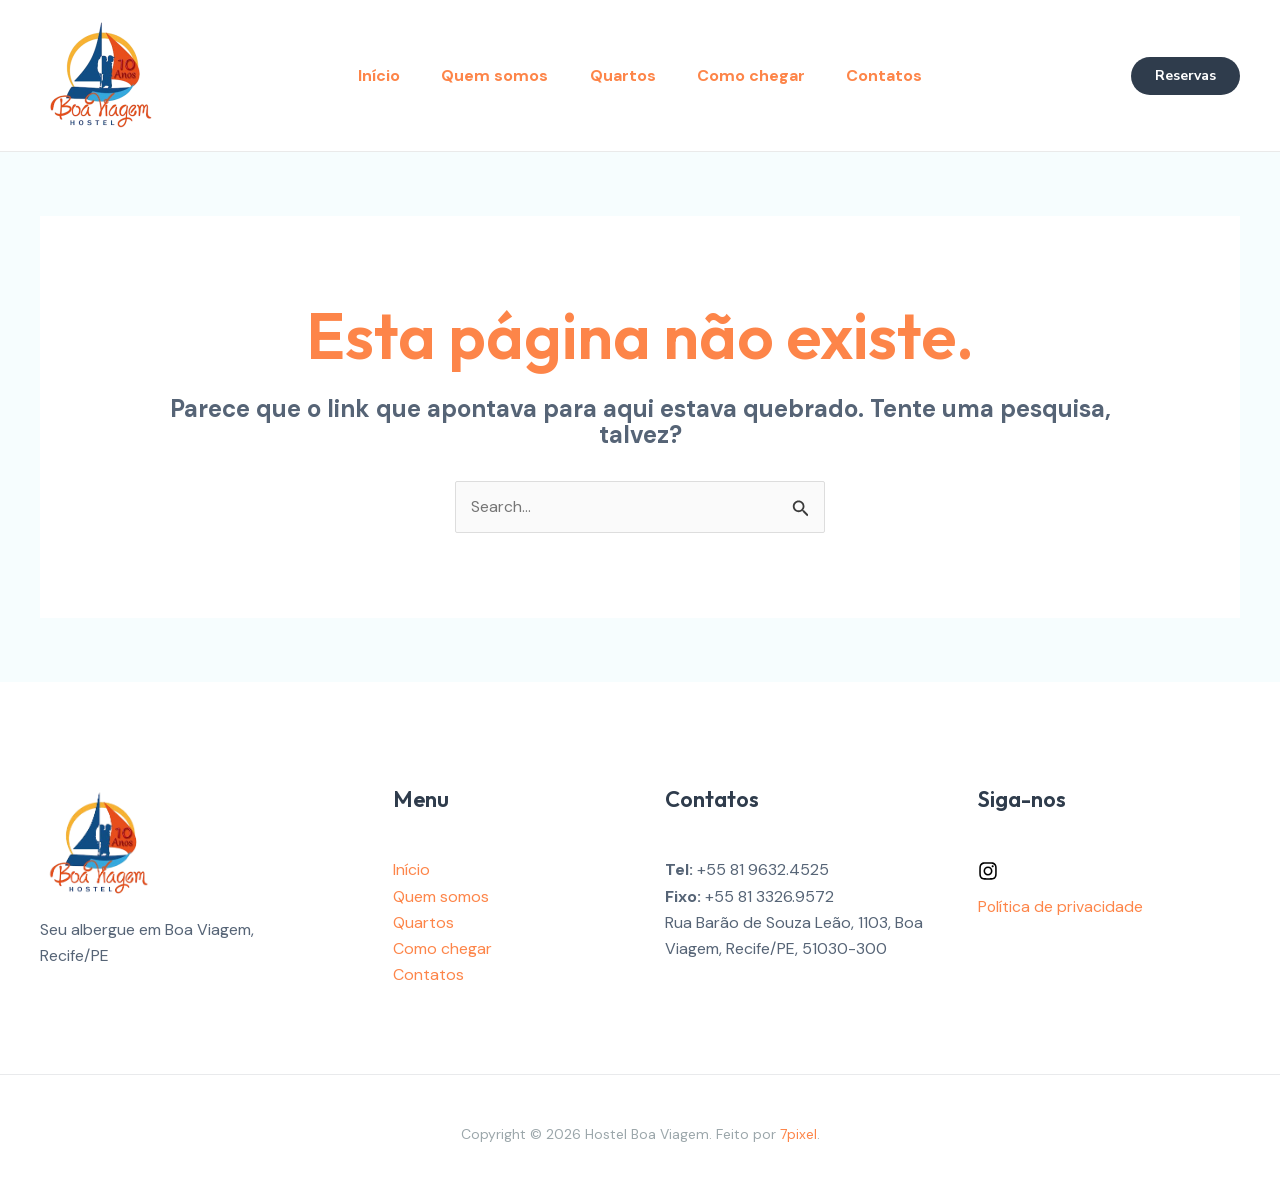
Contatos (898, 75)
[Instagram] (988, 872)
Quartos (623, 75)
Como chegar (758, 75)
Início (366, 75)
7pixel (798, 1135)
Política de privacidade (1061, 906)
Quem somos (488, 75)
